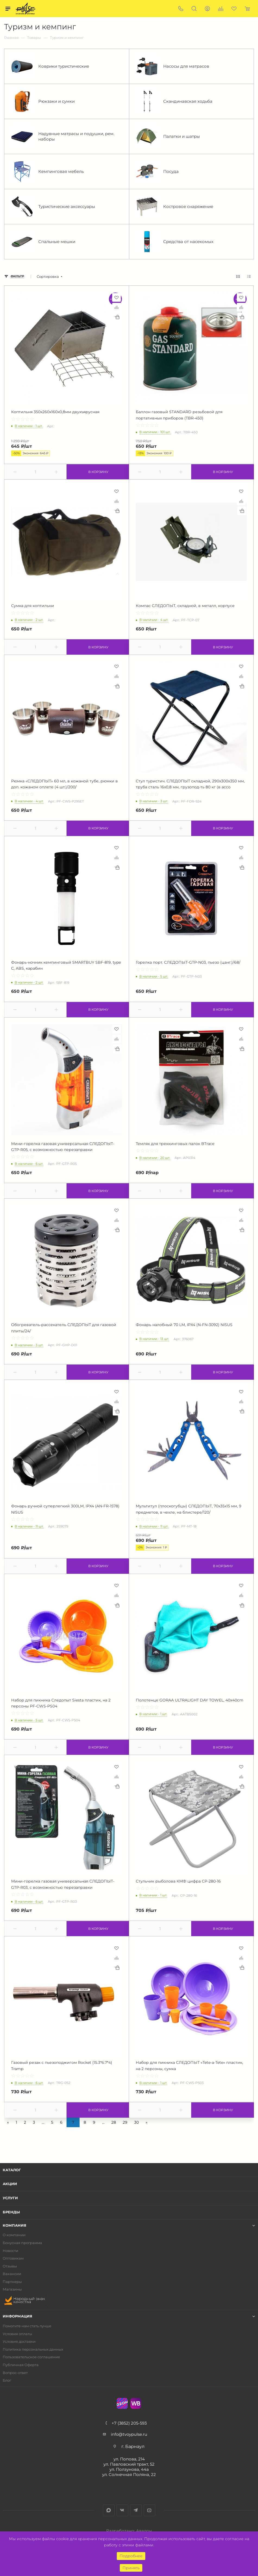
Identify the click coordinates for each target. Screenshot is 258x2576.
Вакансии (12, 2274)
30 (136, 2122)
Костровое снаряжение (174, 206)
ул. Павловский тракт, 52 (129, 2464)
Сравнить (116, 307)
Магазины (12, 2289)
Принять (131, 2567)
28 (113, 2122)
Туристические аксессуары (53, 206)
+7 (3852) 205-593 (129, 2423)
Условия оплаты (17, 2334)
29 (125, 2122)
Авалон (144, 2530)
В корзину (97, 472)
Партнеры (12, 2282)
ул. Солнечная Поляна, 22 (129, 2474)
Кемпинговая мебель (47, 171)
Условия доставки (19, 2341)
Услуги (10, 2198)
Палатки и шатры (168, 136)
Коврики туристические (50, 66)
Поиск (194, 8)
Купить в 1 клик (117, 317)
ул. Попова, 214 (129, 2459)
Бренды (11, 2212)
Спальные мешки (43, 242)
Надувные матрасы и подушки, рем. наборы (62, 136)
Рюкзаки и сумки (43, 101)
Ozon (122, 2403)
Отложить (116, 297)
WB (135, 2403)
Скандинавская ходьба (174, 101)
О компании (14, 2235)
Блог (7, 2380)
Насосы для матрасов (172, 66)
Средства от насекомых (174, 242)
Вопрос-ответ (15, 2373)
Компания (14, 2225)
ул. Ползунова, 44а (129, 2469)
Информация (17, 2316)
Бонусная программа (22, 2243)
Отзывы (10, 2266)
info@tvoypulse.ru (129, 2434)
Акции (10, 2184)
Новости (10, 2251)
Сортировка (48, 276)
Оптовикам (13, 2258)
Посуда (157, 171)
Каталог (12, 2170)
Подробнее (131, 2555)
